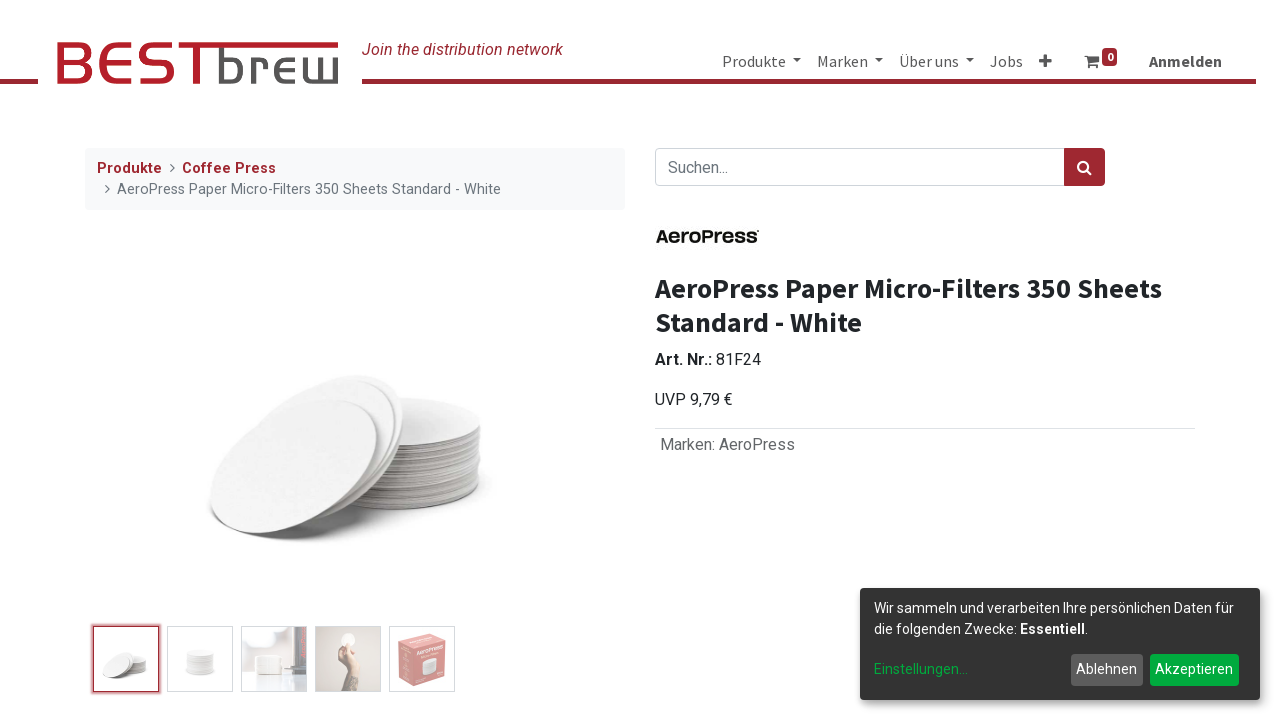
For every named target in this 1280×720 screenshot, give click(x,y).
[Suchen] (1084, 167)
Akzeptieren (1194, 669)
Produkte (129, 168)
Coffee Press (229, 168)
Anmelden (1185, 61)
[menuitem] (1006, 61)
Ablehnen (1106, 669)
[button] (1045, 61)
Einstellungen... (921, 669)
